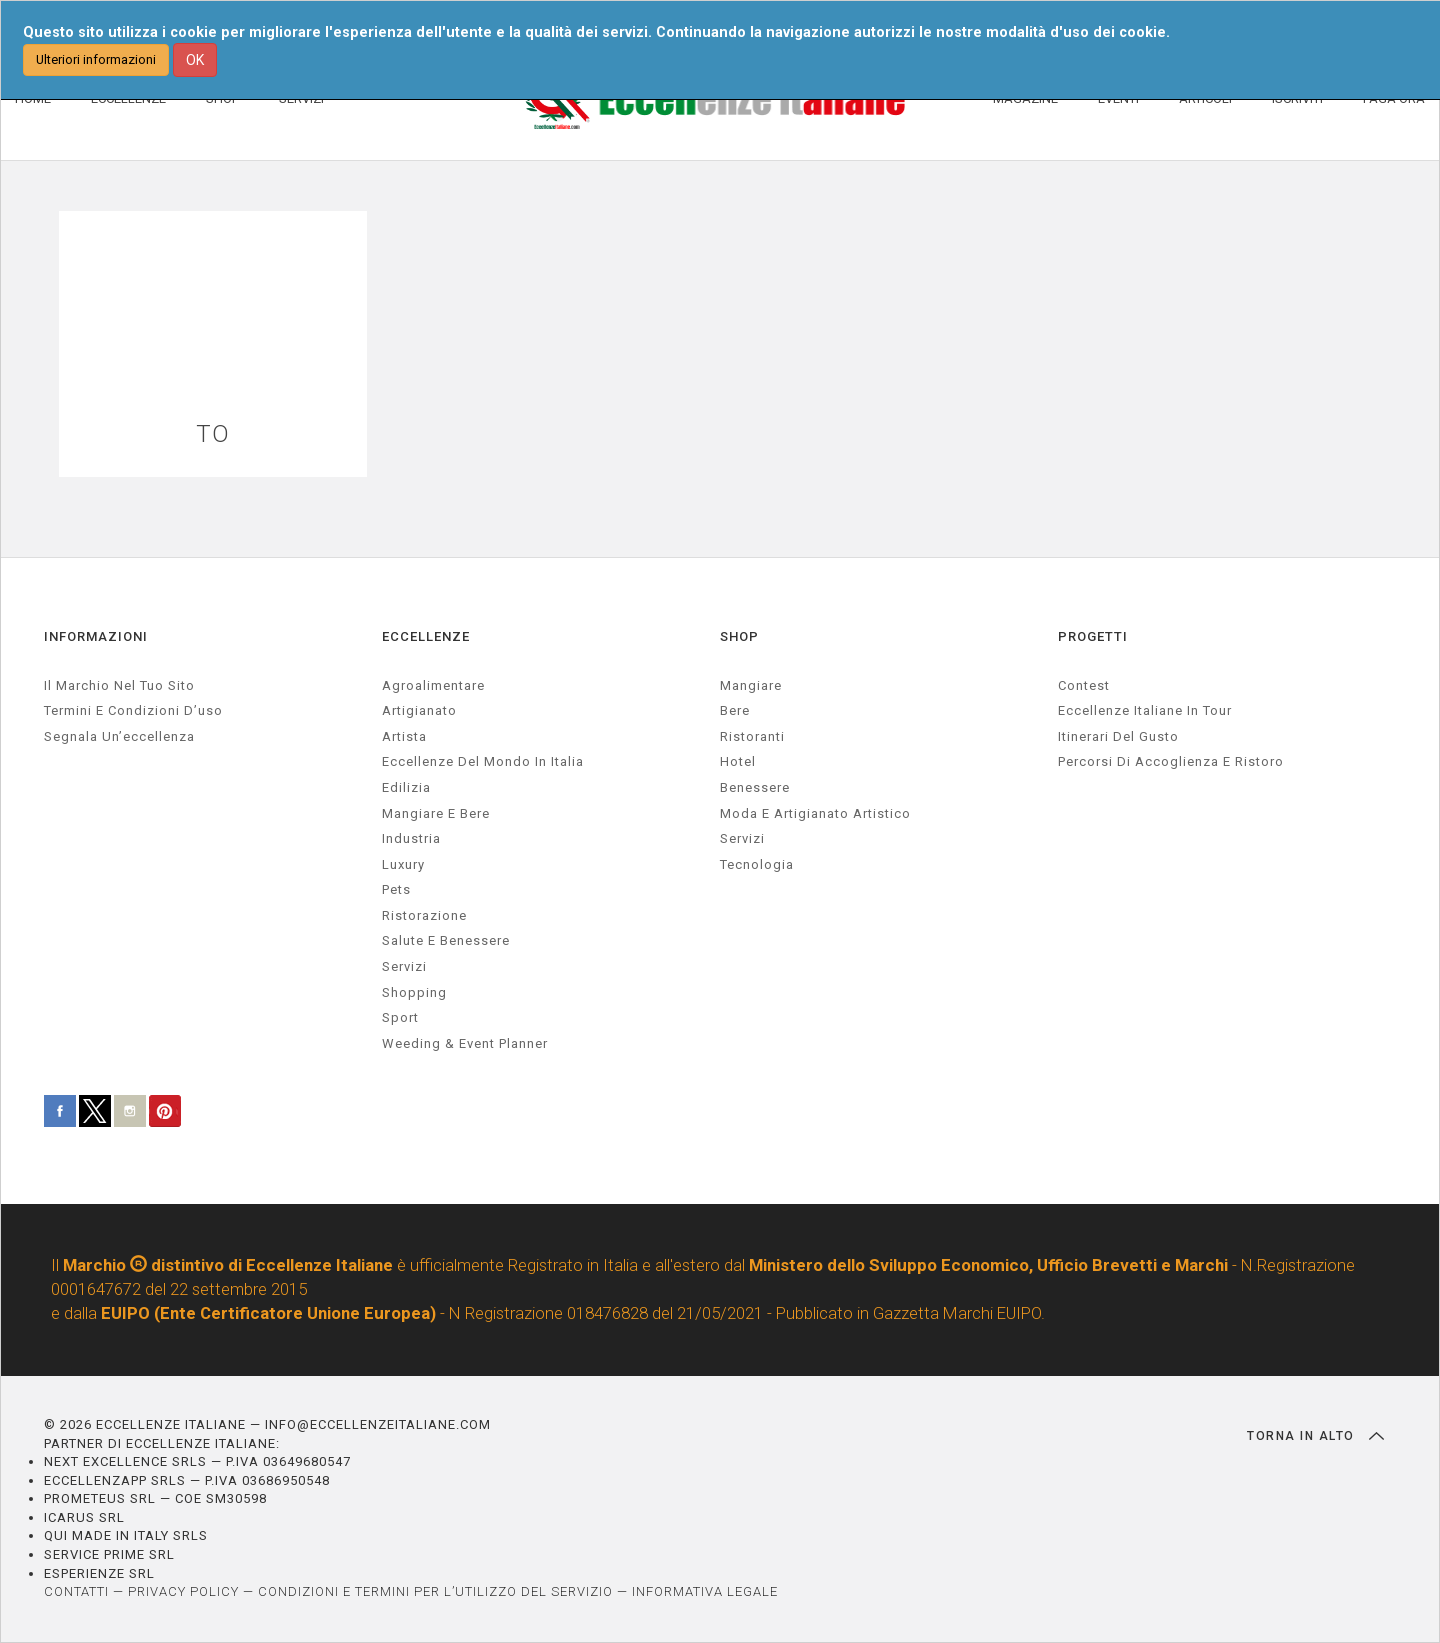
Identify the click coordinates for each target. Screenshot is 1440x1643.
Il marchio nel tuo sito (119, 685)
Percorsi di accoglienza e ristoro (1171, 761)
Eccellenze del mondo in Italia (483, 761)
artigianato (419, 710)
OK (195, 60)
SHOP (739, 636)
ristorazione (424, 915)
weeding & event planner (465, 1043)
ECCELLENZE (426, 636)
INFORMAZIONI (96, 636)
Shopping (414, 992)
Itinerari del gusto (1118, 736)
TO (213, 434)
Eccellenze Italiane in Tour (1145, 710)
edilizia (406, 787)
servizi (404, 966)
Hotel (738, 761)
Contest (1084, 685)
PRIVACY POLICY (183, 1591)
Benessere (755, 787)
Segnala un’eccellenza (119, 736)
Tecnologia (757, 864)
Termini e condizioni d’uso (133, 710)
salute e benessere (446, 940)
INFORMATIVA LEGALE (705, 1591)
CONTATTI (76, 1591)
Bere (735, 710)
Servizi (742, 838)
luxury (403, 864)
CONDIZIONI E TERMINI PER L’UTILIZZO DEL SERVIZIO (435, 1591)
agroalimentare (433, 685)
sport (400, 1017)
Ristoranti (752, 736)
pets (396, 889)
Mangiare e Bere (436, 813)
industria (411, 838)
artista (404, 736)
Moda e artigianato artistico (815, 813)
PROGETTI (1093, 636)
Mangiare (751, 685)
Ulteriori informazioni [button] (96, 59)
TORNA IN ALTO (1315, 1436)
